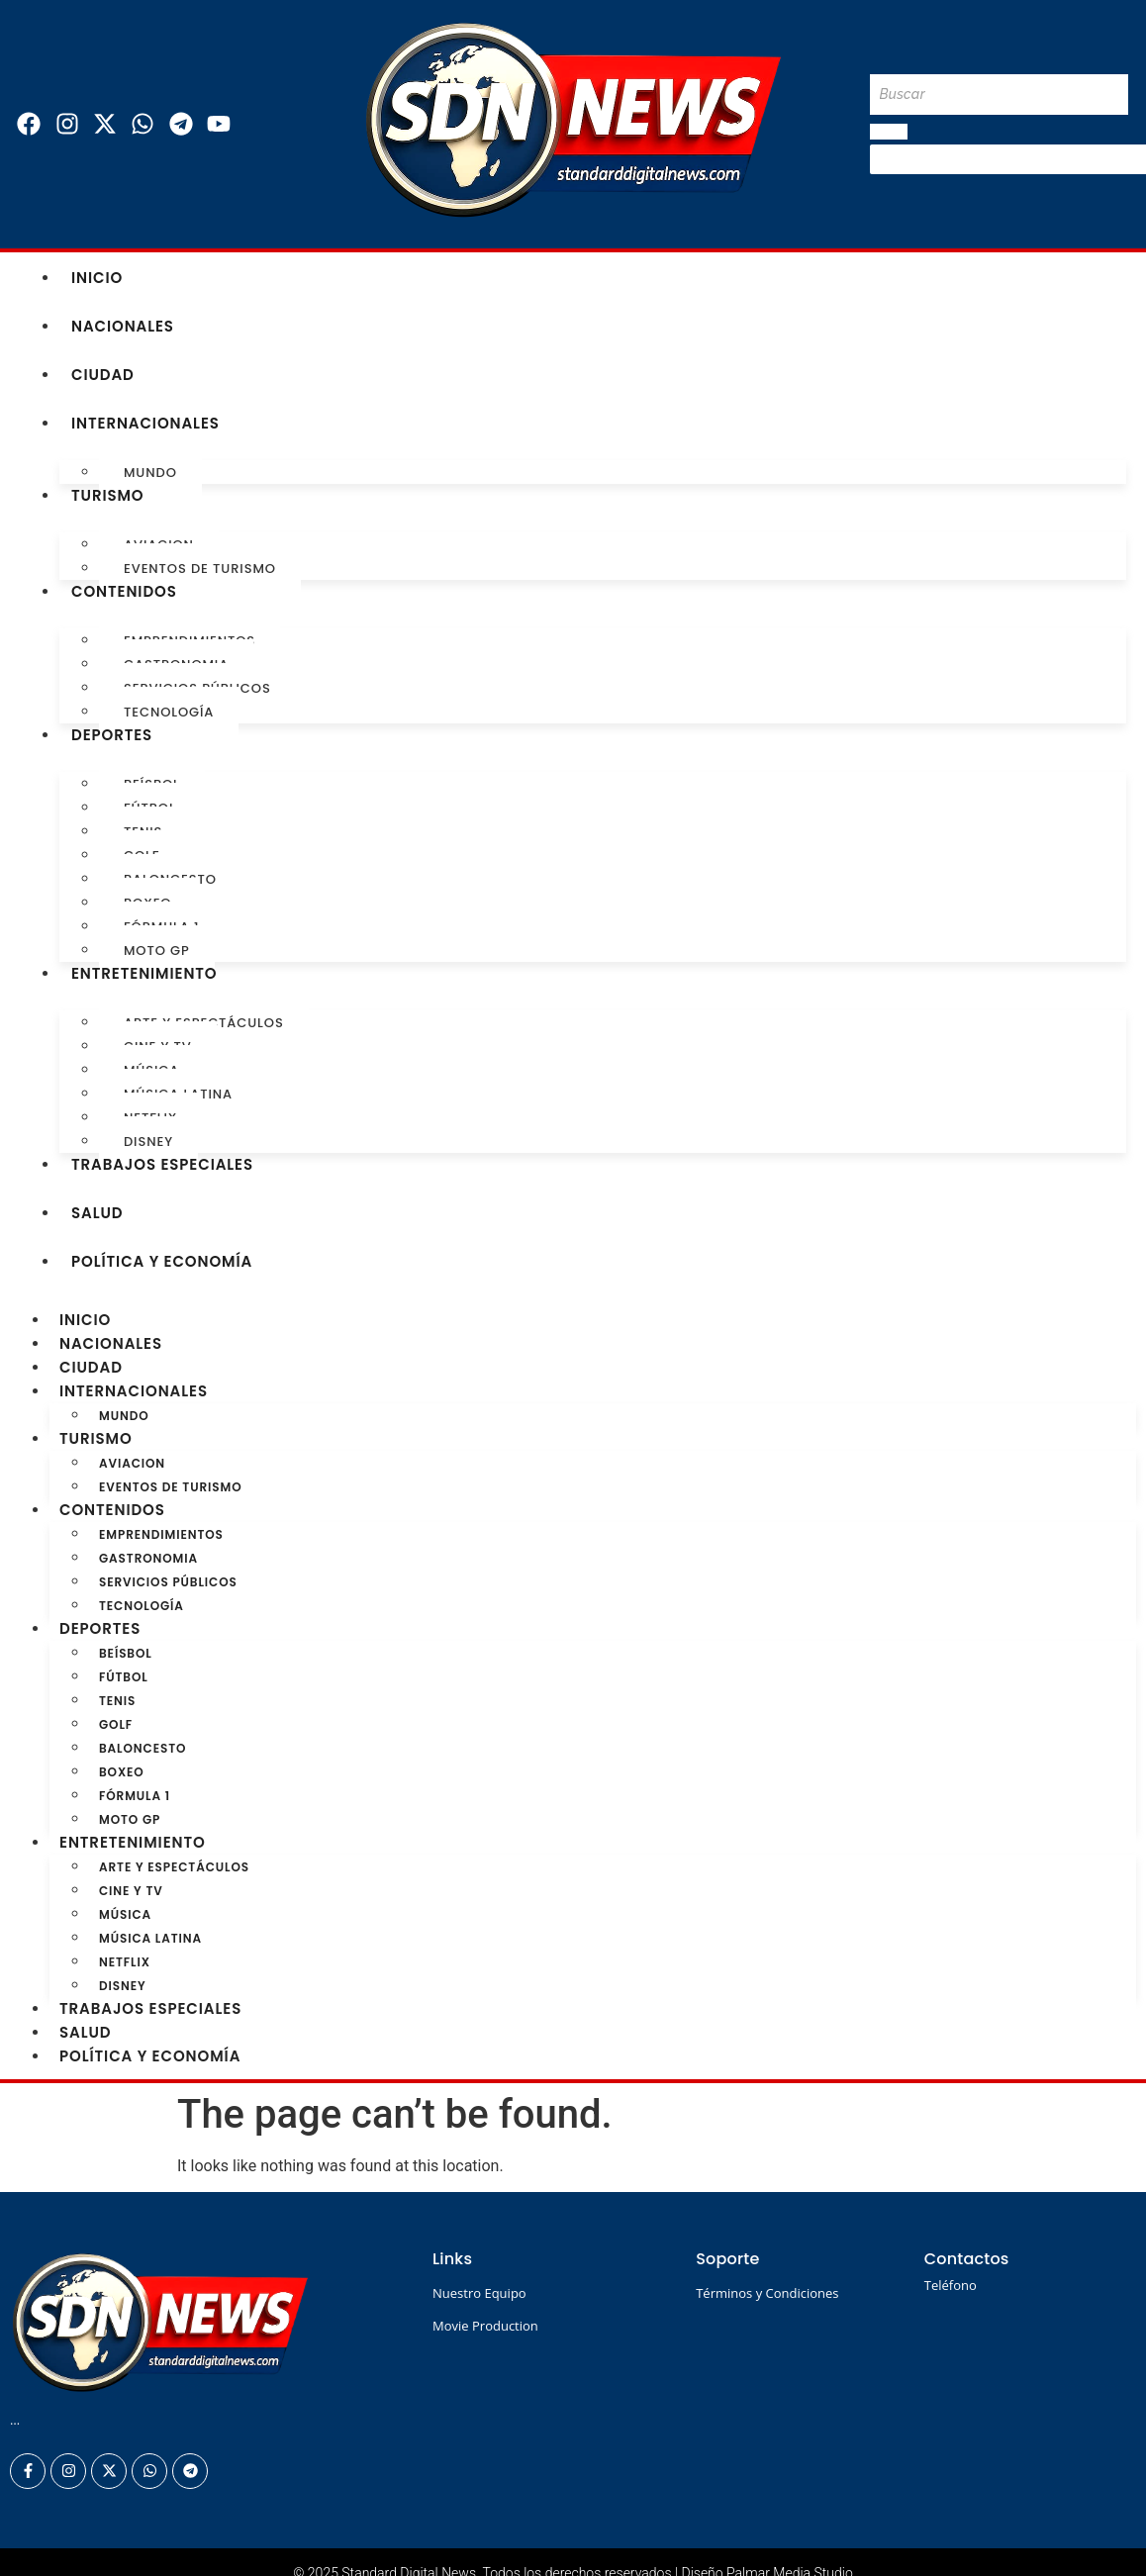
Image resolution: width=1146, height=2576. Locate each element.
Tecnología (169, 712)
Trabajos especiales (162, 1164)
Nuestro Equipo (479, 2293)
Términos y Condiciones (767, 2293)
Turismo (107, 495)
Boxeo (121, 1772)
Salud (97, 1212)
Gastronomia (148, 1558)
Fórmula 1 (134, 1795)
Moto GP (157, 950)
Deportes (111, 734)
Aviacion (132, 1463)
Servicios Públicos (168, 1582)
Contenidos (124, 591)
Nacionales (122, 326)
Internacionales (145, 423)
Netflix (124, 1962)
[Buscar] (999, 94)
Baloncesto (142, 1748)
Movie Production (485, 2326)
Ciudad (103, 374)
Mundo (150, 472)
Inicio (97, 277)
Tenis (117, 1700)
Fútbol (123, 1677)
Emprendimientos (161, 1534)
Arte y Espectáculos (174, 1867)
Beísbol (125, 1653)
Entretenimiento (144, 973)
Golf (116, 1724)
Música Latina (150, 1938)
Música (125, 1914)
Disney (148, 1141)
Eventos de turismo (200, 568)
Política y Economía (161, 1261)
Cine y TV (131, 1890)
